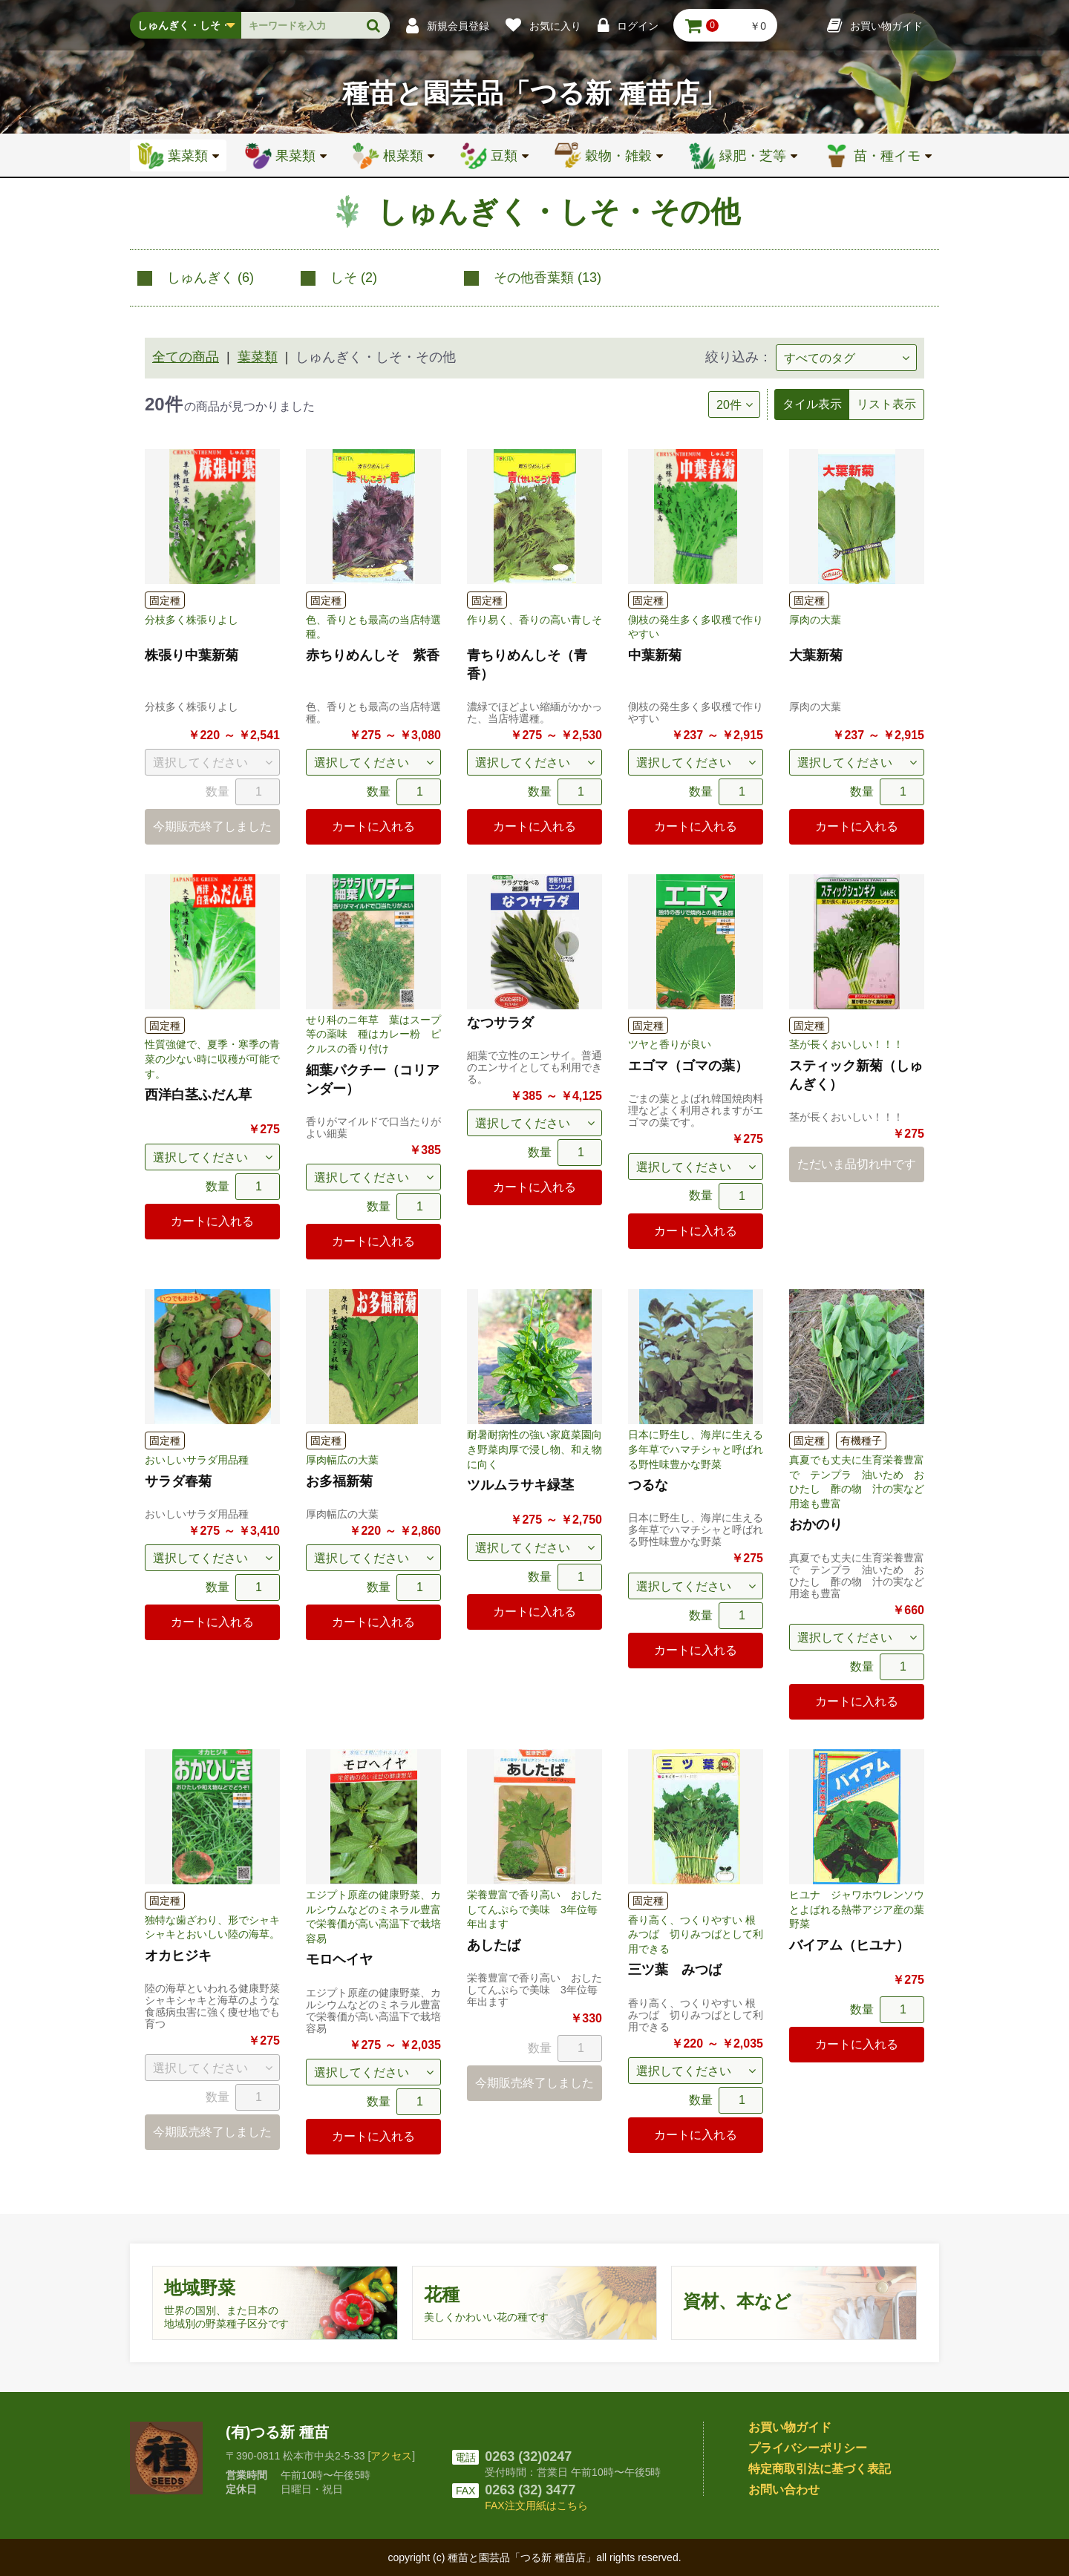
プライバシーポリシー (807, 2448)
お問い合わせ (784, 2489)
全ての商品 (185, 357)
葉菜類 (258, 357)
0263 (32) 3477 (530, 2490)
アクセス (391, 2456)
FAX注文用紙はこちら (536, 2505)
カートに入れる (373, 826)
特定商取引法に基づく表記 (819, 2468)
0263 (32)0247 (528, 2456)
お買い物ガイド (789, 2427)
